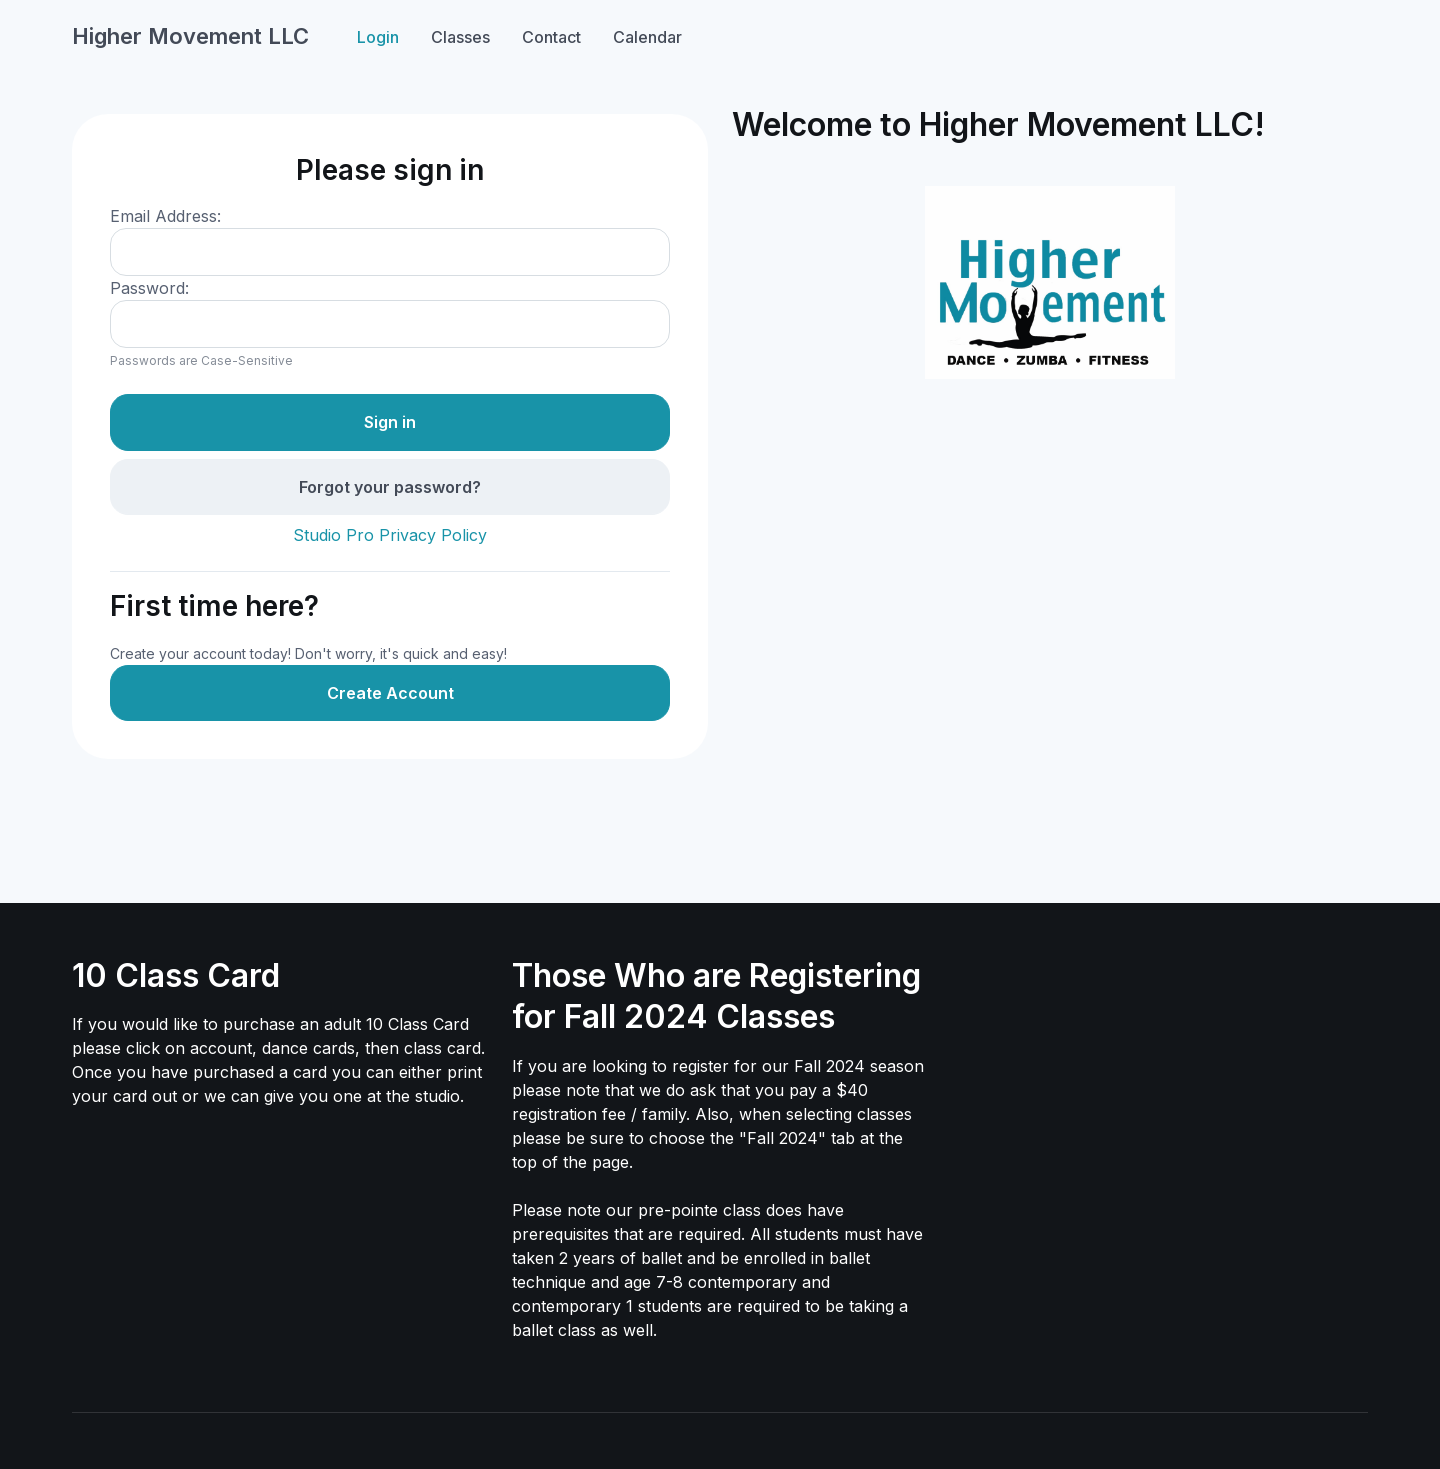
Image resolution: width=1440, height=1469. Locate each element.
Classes (460, 37)
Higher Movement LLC (190, 36)
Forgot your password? (390, 487)
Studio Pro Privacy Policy (390, 535)
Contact (551, 37)
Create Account (390, 693)
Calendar (647, 37)
